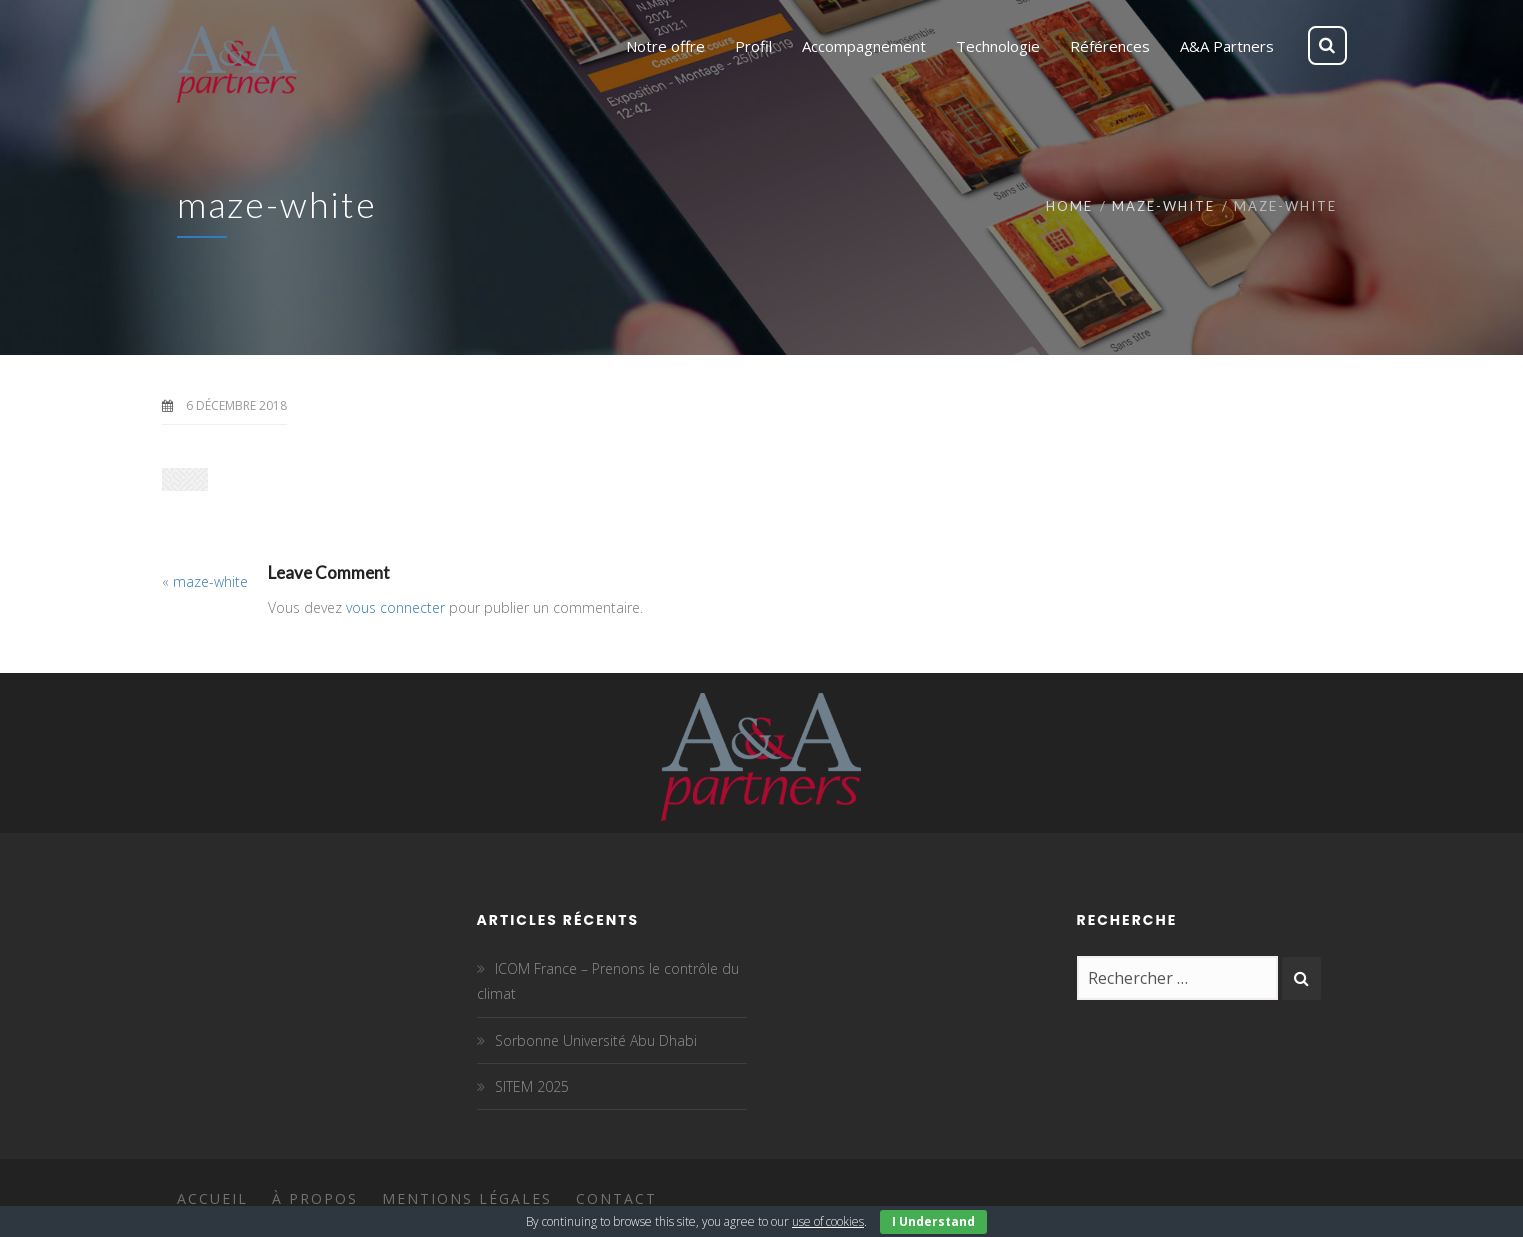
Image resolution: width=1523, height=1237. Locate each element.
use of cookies (828, 1221)
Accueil (212, 1198)
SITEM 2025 (532, 1086)
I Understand (933, 1221)
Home (1069, 206)
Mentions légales (467, 1198)
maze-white (1163, 206)
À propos (315, 1198)
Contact (616, 1198)
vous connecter (395, 607)
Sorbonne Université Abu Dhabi (596, 1040)
